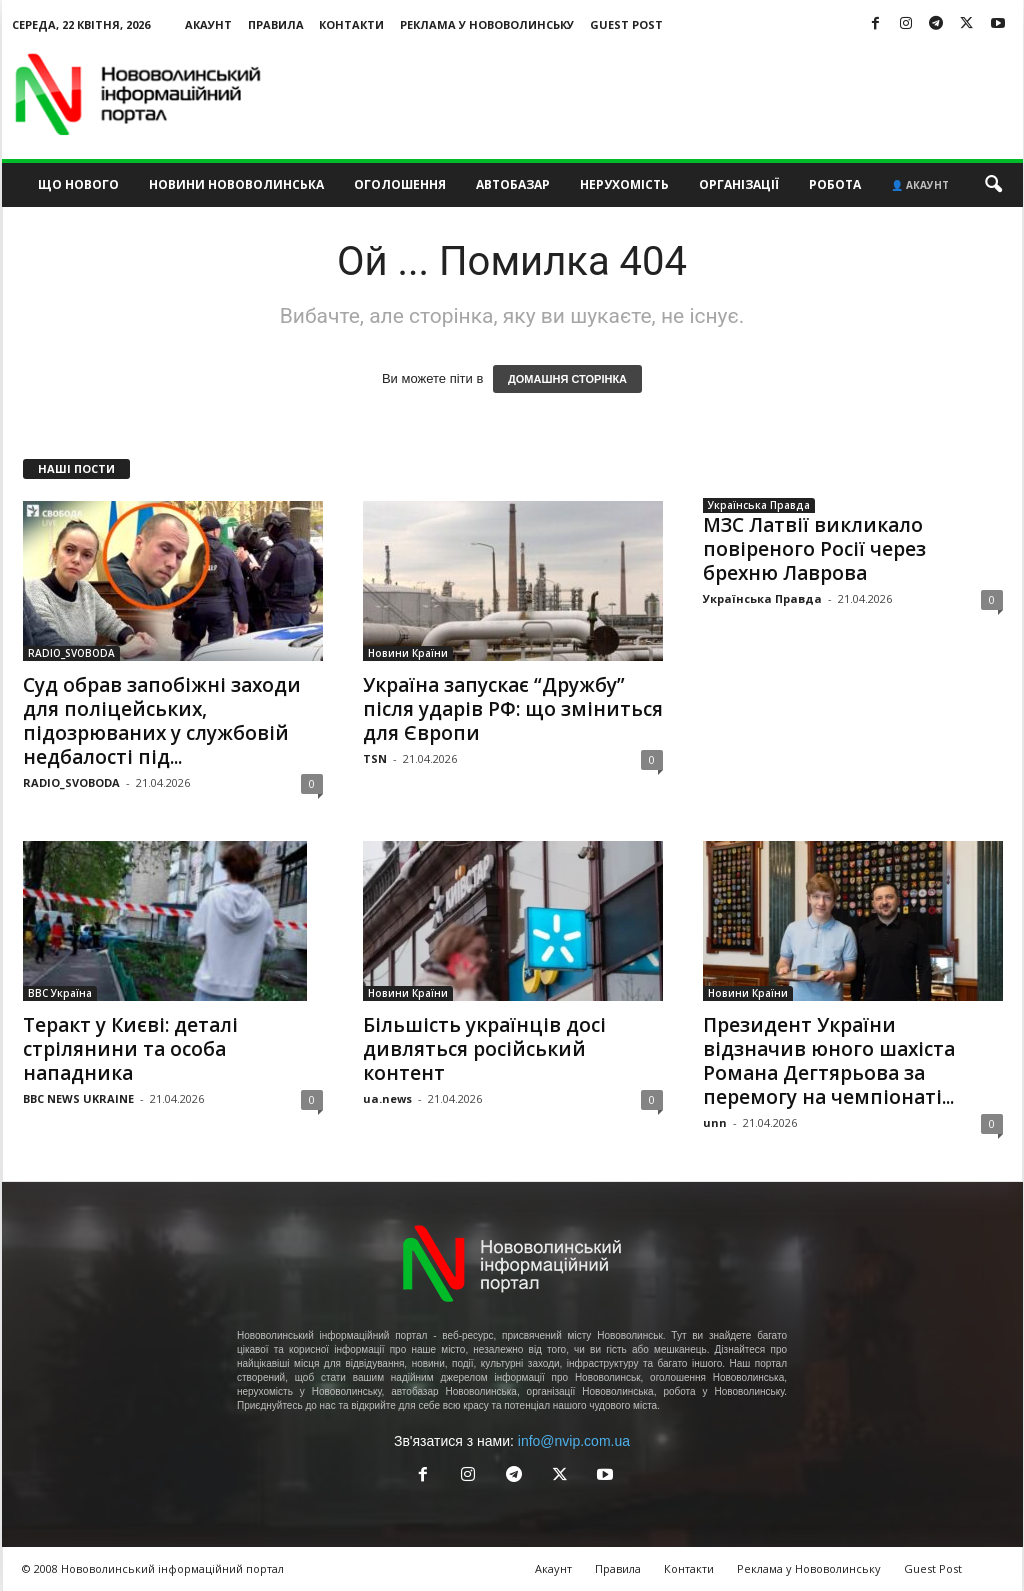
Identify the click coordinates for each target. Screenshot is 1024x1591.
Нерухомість (624, 184)
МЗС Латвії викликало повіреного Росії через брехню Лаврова (814, 549)
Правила (276, 24)
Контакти (351, 24)
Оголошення (400, 184)
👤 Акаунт (920, 185)
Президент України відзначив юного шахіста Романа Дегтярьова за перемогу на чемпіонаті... (829, 1061)
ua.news (387, 1098)
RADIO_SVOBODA (71, 653)
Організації (739, 184)
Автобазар (513, 184)
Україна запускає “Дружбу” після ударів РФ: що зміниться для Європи (513, 709)
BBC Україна (60, 993)
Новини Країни (408, 653)
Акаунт (208, 24)
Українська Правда (759, 505)
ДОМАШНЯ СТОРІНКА (567, 379)
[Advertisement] (659, 94)
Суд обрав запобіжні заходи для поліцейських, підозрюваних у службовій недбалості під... (162, 721)
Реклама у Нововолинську (487, 24)
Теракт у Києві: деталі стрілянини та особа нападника (130, 1049)
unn (715, 1122)
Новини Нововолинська (236, 184)
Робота (835, 184)
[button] (993, 185)
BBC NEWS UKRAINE (78, 1098)
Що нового (78, 184)
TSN (375, 758)
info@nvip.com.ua (574, 1441)
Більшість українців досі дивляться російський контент (484, 1049)
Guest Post (626, 24)
